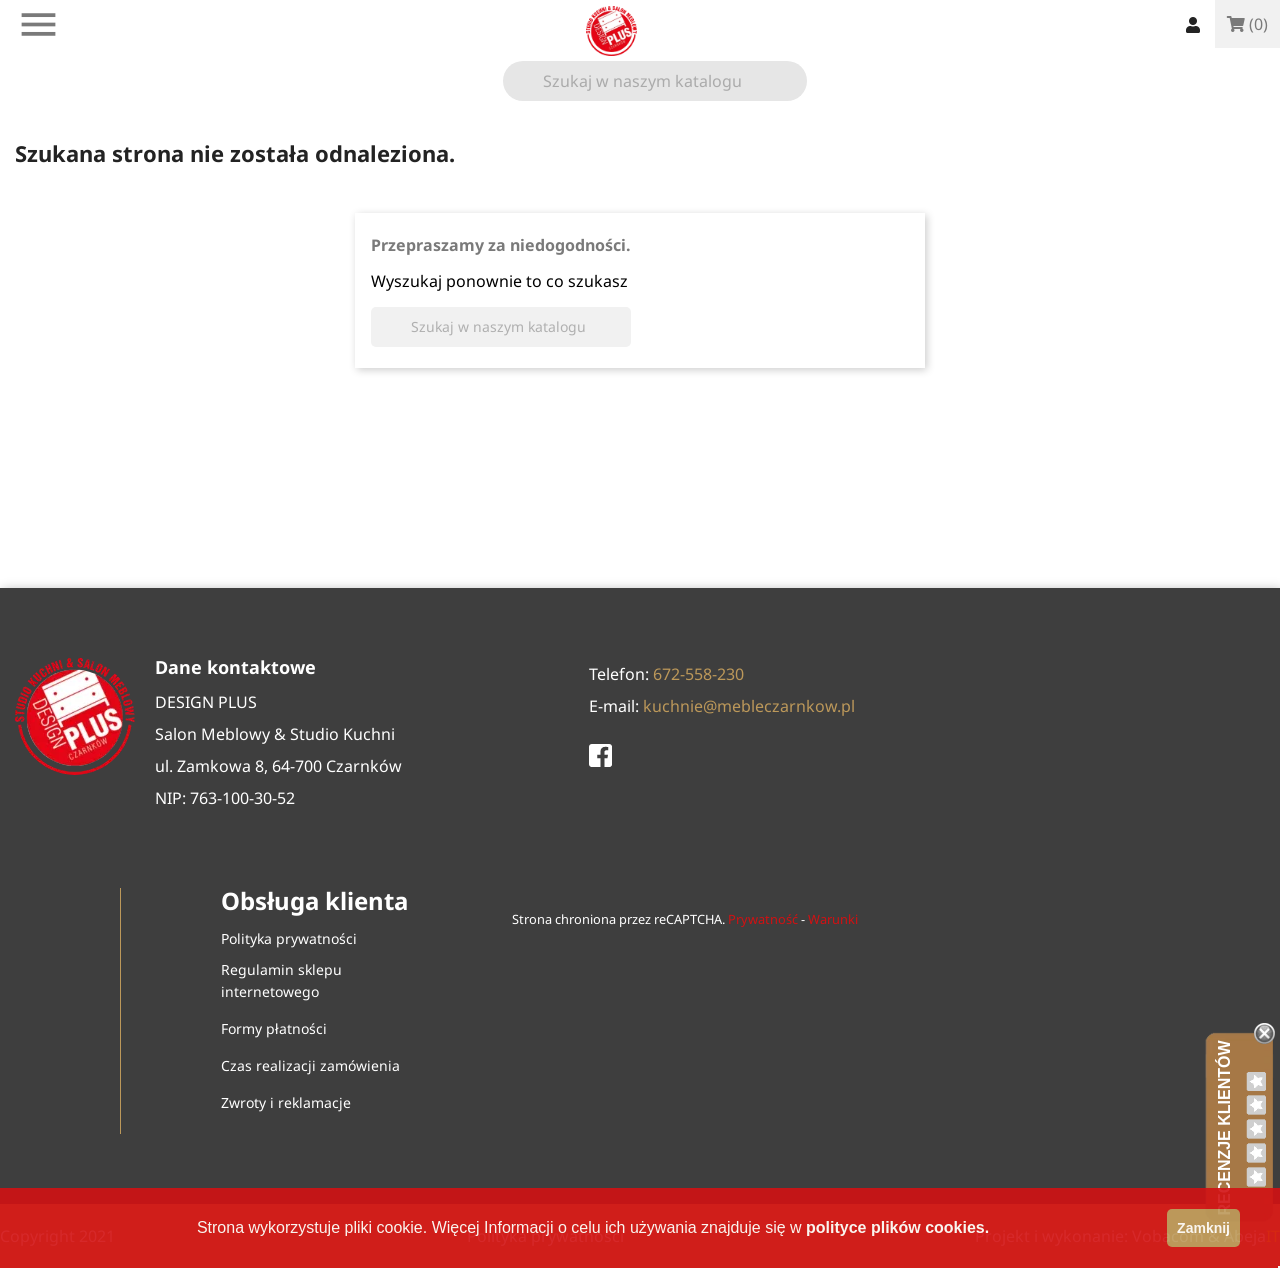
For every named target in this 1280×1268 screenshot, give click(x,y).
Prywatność (763, 919)
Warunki (833, 919)
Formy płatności (274, 1028)
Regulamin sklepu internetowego (281, 980)
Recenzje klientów (1224, 1127)
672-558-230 (698, 674)
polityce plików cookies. (897, 1227)
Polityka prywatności (289, 938)
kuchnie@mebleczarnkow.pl (749, 706)
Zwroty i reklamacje (286, 1102)
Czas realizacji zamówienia (310, 1065)
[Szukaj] (655, 81)
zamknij (1203, 1228)
